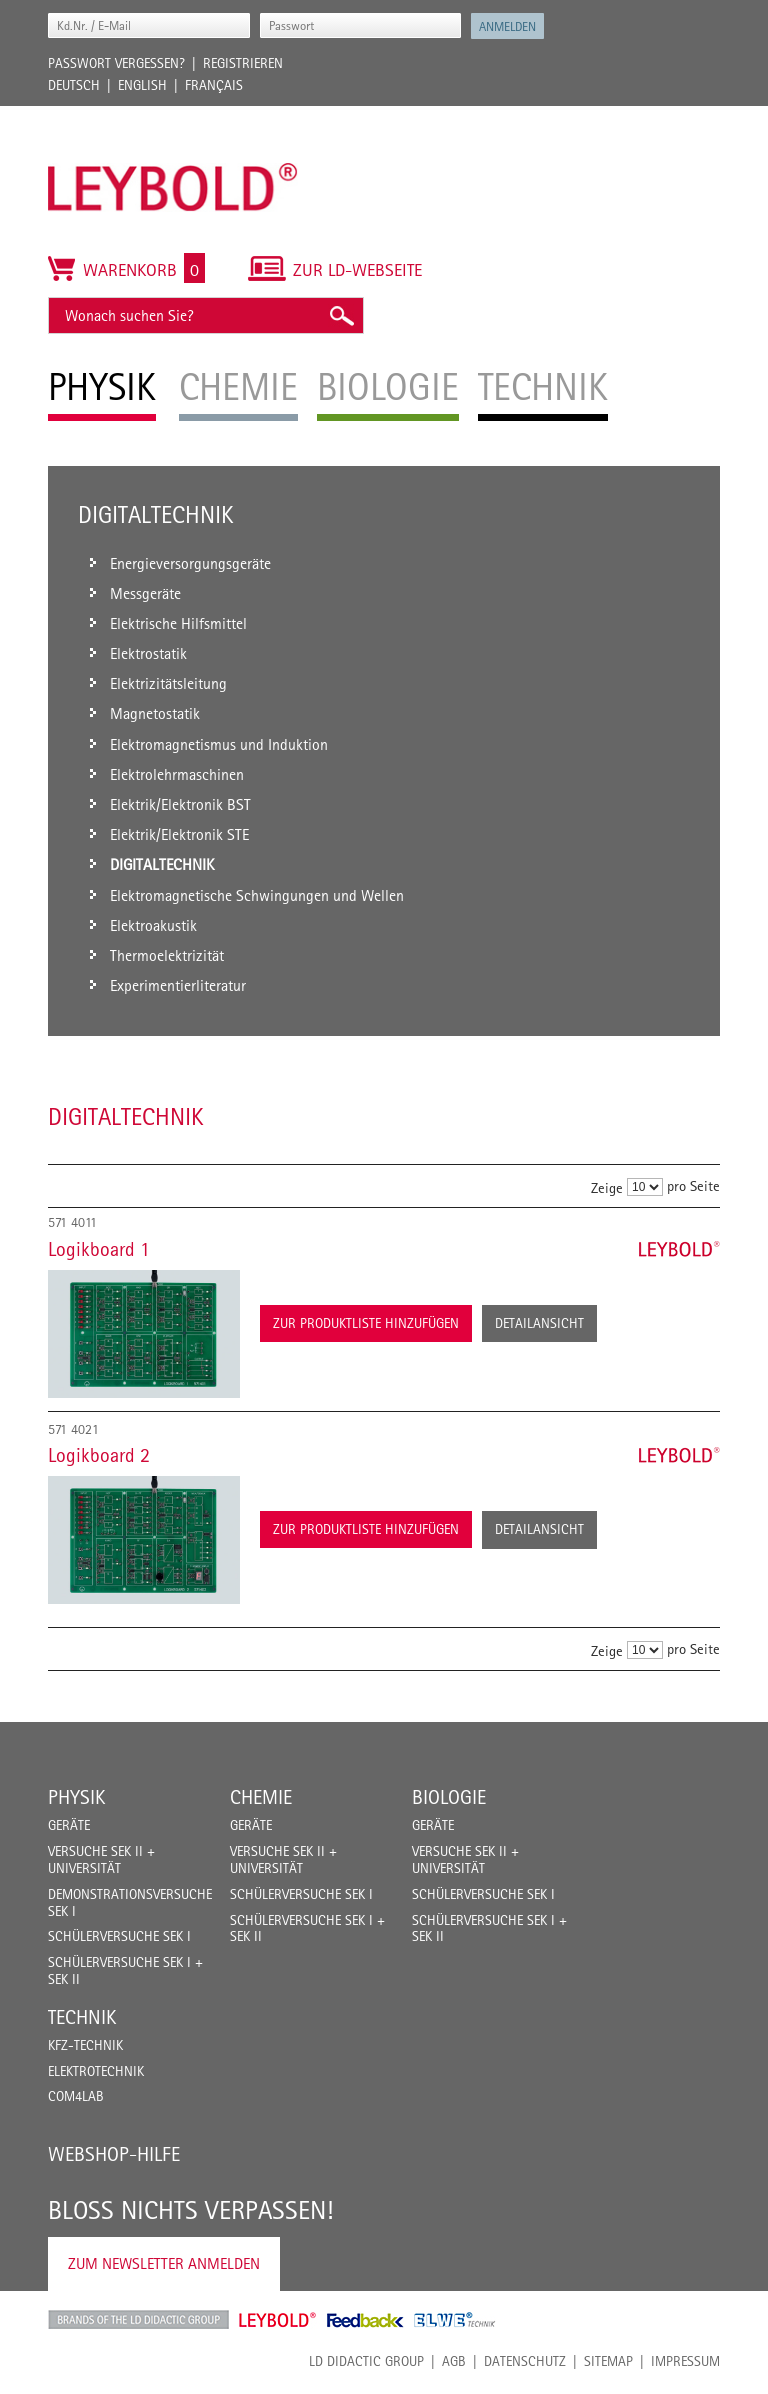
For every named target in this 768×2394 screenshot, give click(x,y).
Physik (76, 1797)
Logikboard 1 (99, 1249)
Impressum (685, 2361)
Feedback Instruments (365, 2320)
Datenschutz (525, 2361)
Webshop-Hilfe (114, 2154)
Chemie (261, 1797)
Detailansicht (539, 1323)
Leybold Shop (278, 2320)
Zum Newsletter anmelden (164, 2263)
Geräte (69, 1825)
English (142, 85)
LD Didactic (138, 2320)
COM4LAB (76, 2096)
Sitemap (608, 2361)
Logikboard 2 (99, 1455)
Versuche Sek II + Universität (101, 1859)
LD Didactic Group (366, 2361)
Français (214, 85)
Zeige (607, 1187)
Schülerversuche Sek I (119, 1936)
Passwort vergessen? (116, 63)
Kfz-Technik (85, 2045)
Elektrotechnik (96, 2071)
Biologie (449, 1797)
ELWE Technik (455, 2320)
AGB (454, 2361)
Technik (82, 2017)
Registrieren (243, 63)
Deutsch (74, 85)
